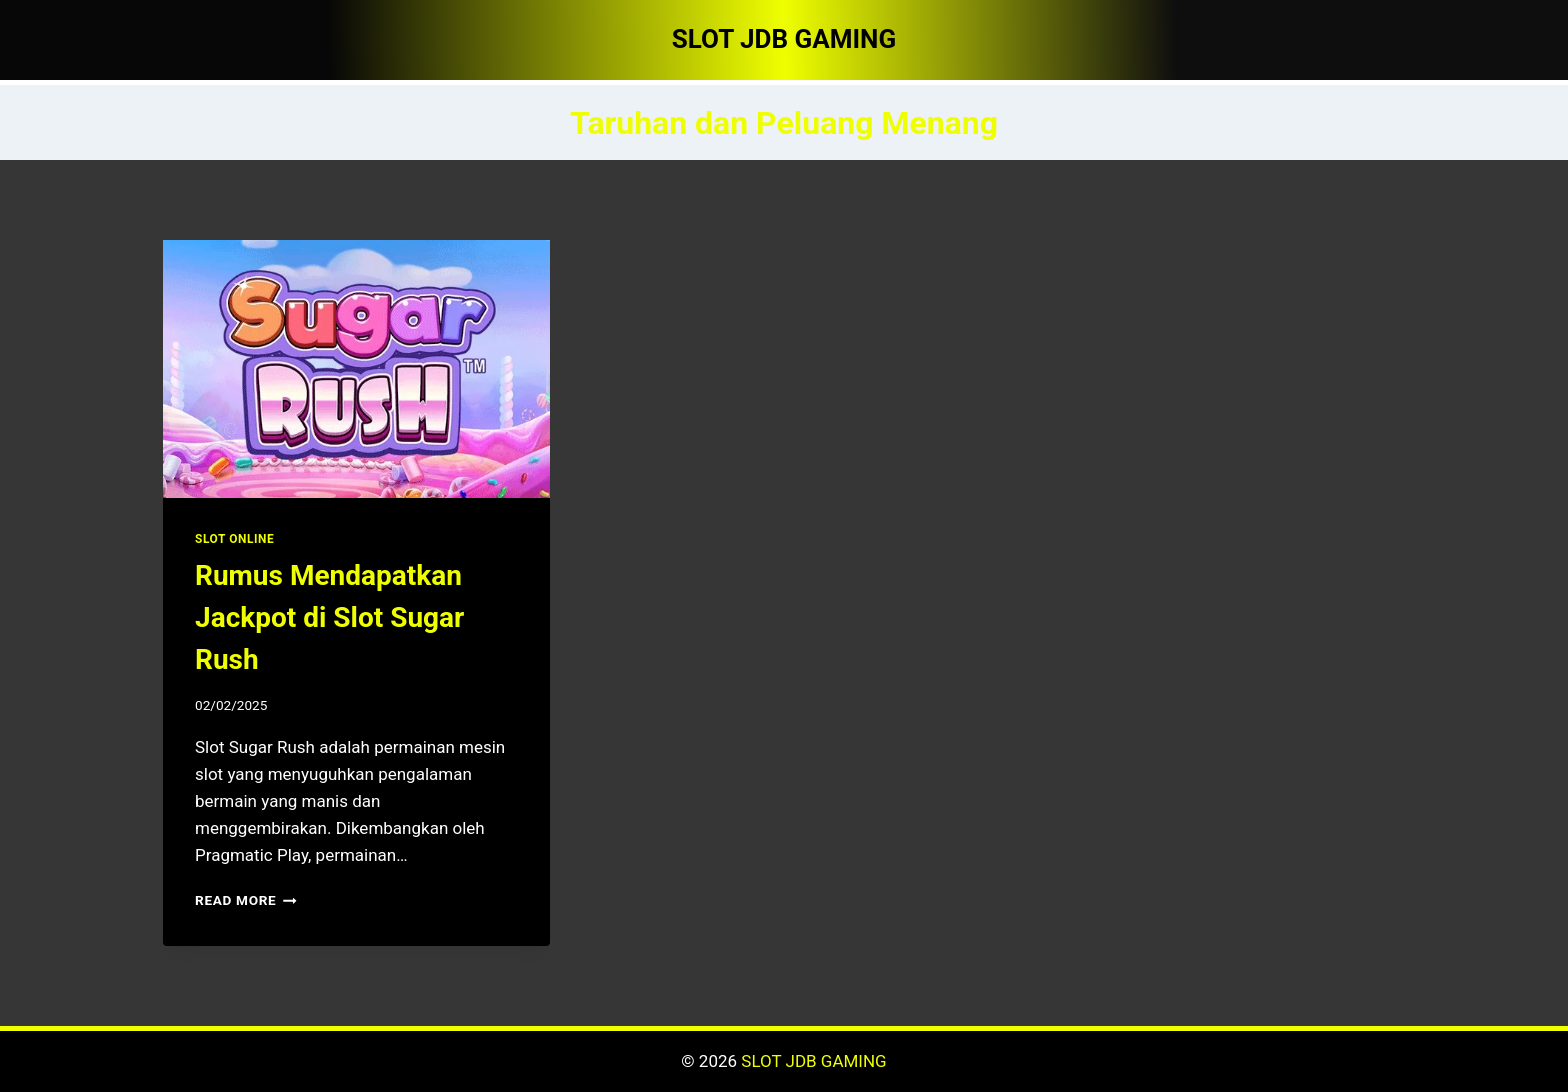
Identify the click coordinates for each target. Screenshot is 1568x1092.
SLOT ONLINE (234, 539)
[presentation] (356, 369)
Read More (246, 900)
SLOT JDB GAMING (813, 1061)
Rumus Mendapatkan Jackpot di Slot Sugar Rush (329, 617)
